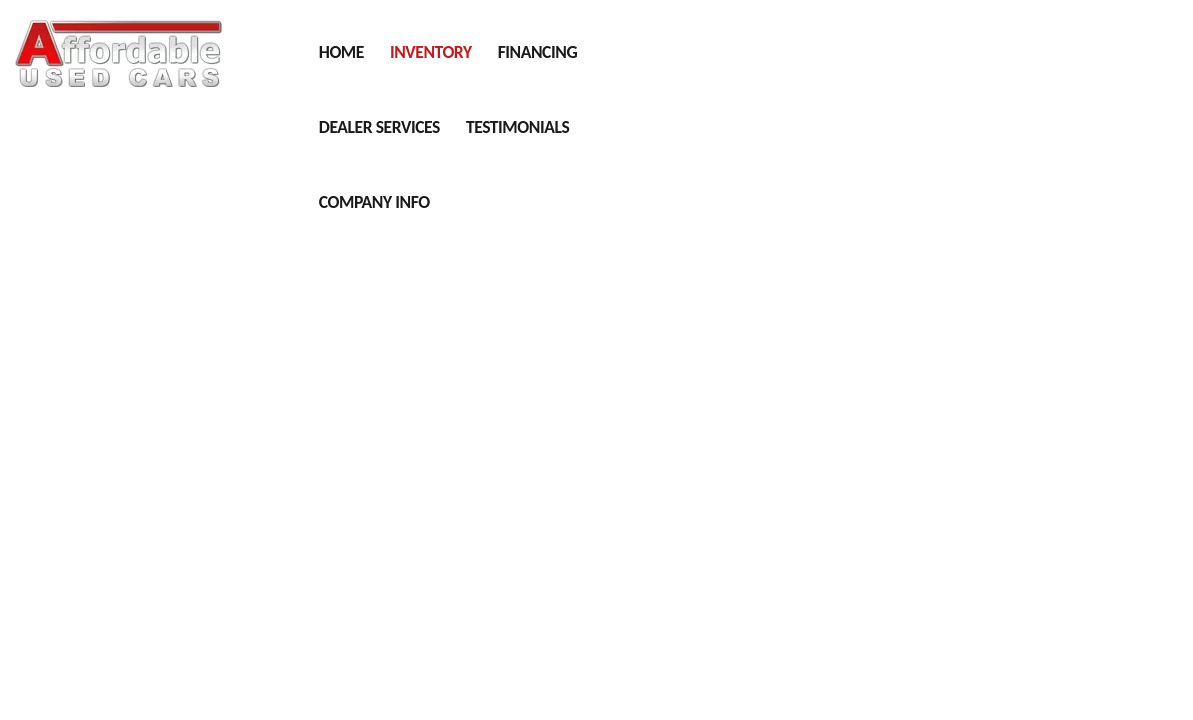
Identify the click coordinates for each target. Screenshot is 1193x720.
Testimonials (517, 127)
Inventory (431, 52)
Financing (537, 52)
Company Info (374, 202)
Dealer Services (379, 127)
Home (341, 52)
